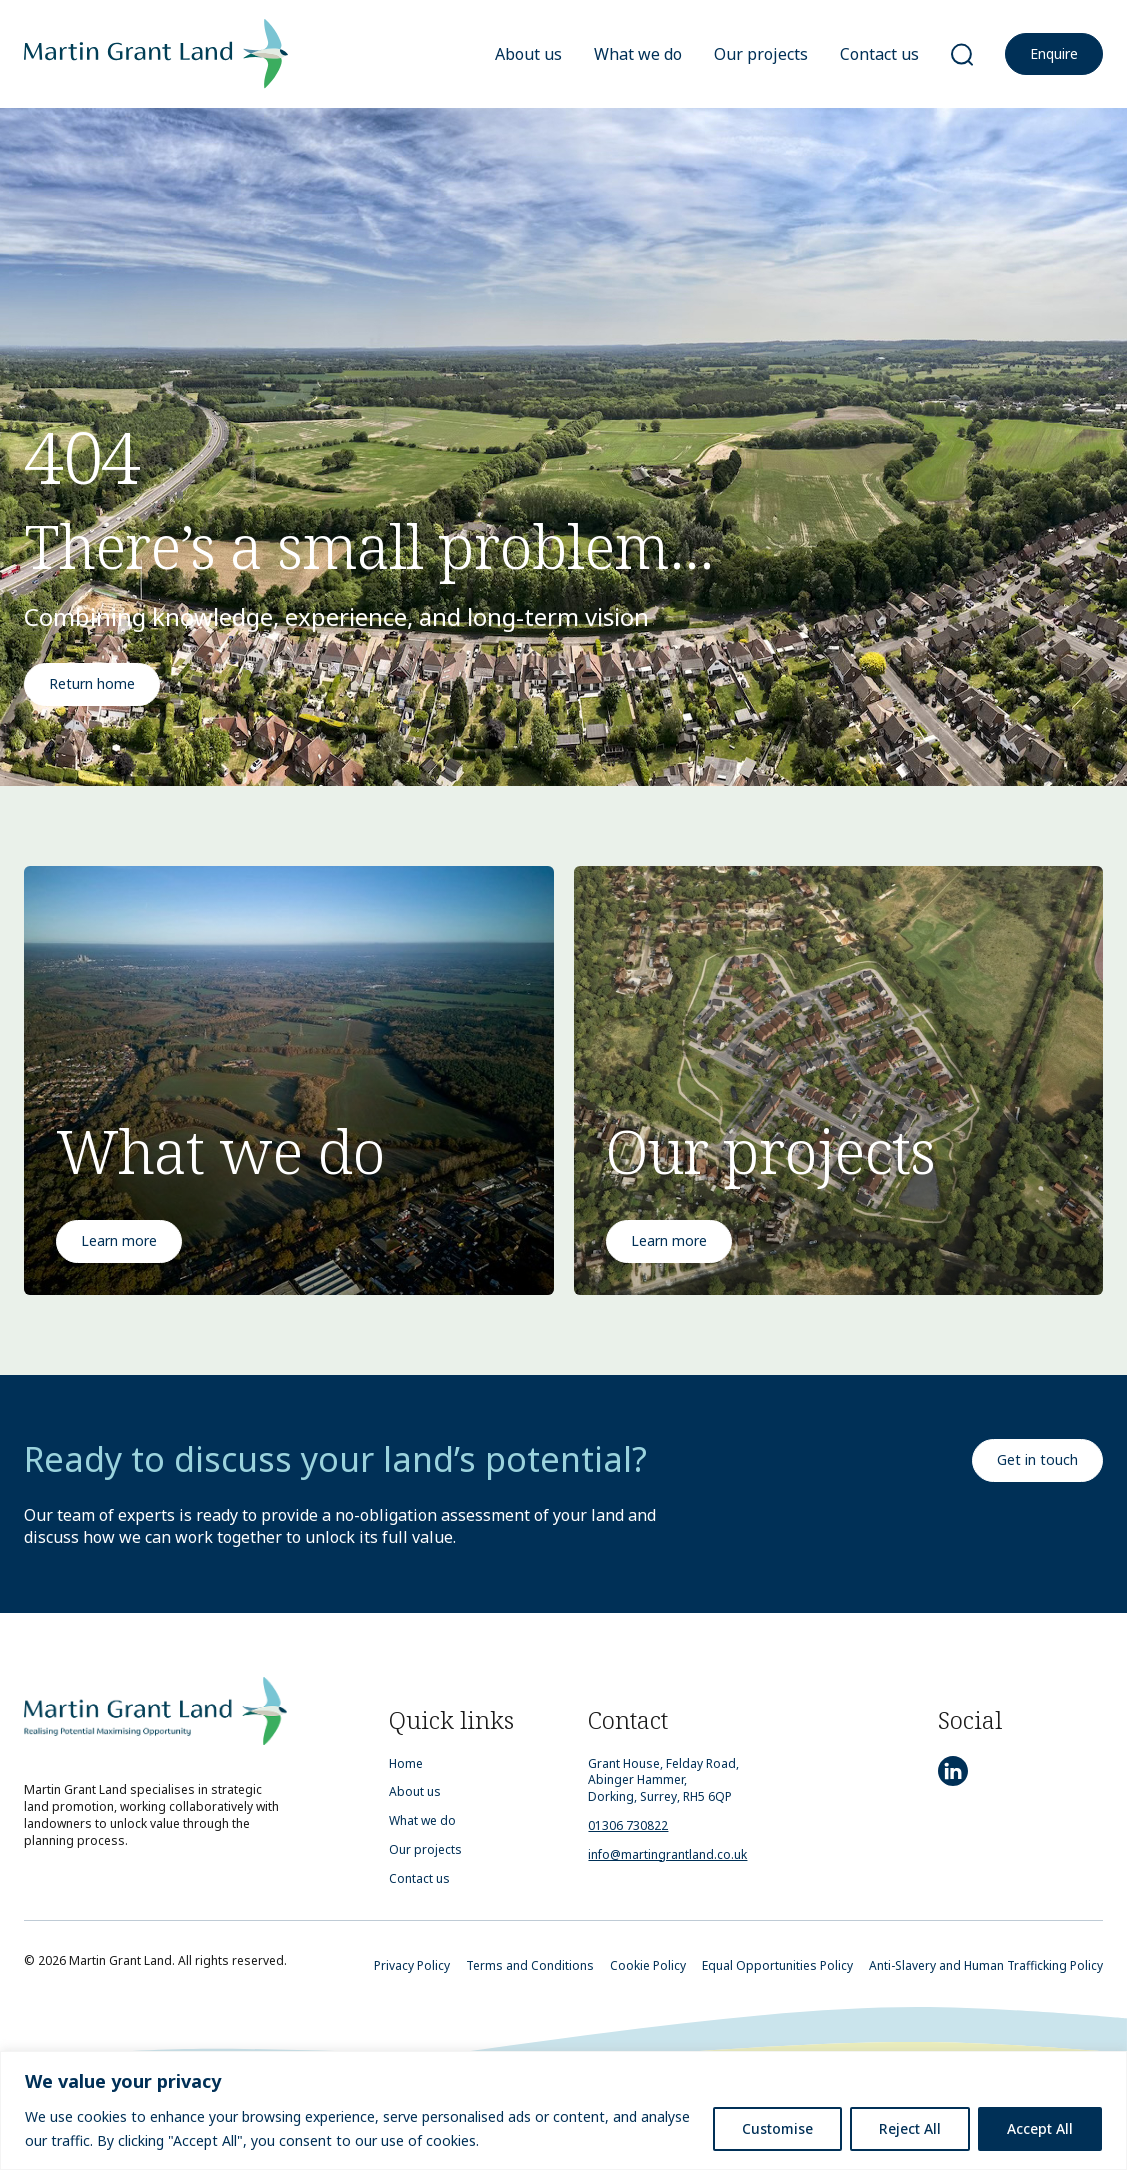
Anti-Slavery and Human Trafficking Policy (986, 1965)
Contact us (879, 54)
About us (528, 54)
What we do (638, 54)
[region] (563, 2110)
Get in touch (1037, 1459)
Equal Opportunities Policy (777, 1965)
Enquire (1054, 53)
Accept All (1040, 2128)
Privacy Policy (412, 1965)
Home (406, 1764)
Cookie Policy (648, 1965)
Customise (777, 2128)
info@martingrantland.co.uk (667, 1854)
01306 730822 (628, 1825)
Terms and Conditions (530, 1965)
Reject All (910, 2128)
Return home (92, 683)
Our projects (761, 54)
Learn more (119, 1240)
